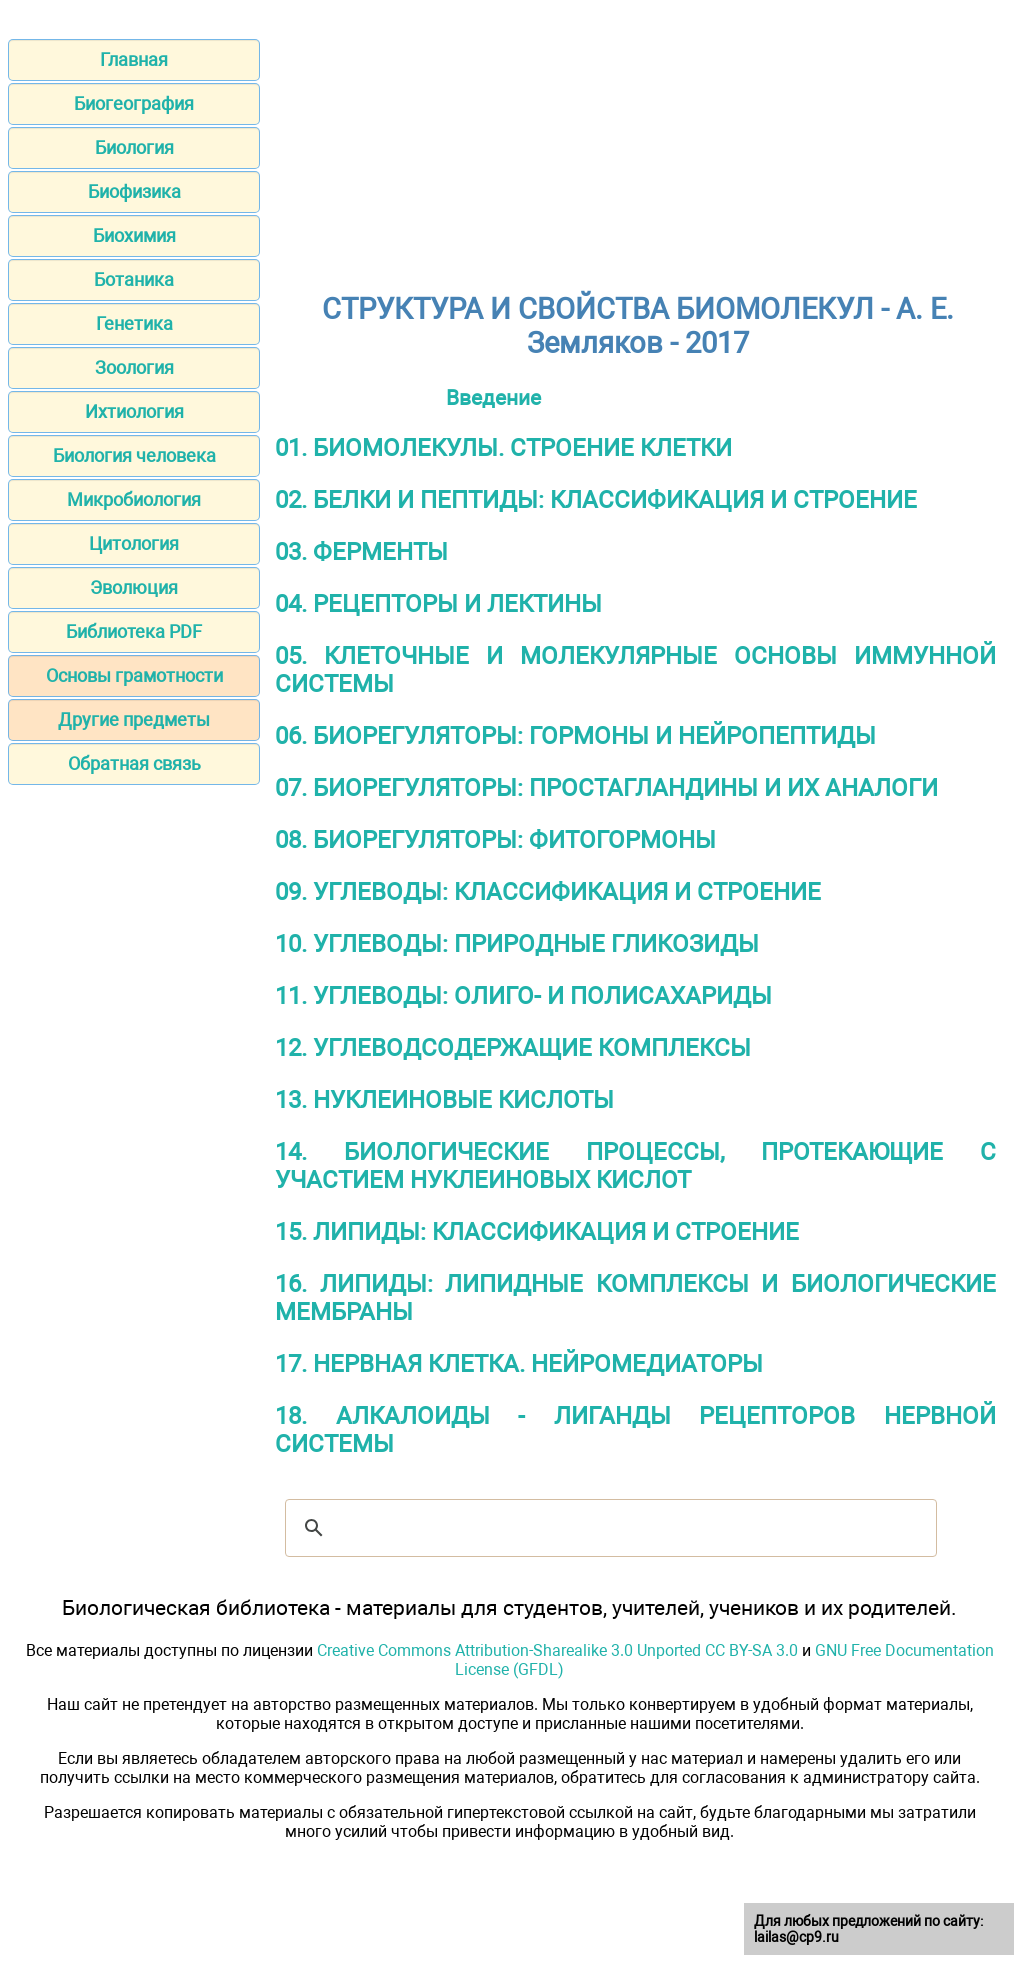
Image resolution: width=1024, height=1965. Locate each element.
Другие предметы (134, 719)
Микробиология (134, 499)
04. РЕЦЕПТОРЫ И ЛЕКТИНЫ (438, 604)
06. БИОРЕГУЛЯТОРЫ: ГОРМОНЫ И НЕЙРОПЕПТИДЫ (575, 736)
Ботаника (134, 279)
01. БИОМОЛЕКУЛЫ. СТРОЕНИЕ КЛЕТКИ (503, 448)
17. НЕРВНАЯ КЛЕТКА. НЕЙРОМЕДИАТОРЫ (519, 1364)
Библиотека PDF (134, 631)
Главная (134, 59)
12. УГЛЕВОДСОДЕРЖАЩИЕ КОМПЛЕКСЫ (513, 1048)
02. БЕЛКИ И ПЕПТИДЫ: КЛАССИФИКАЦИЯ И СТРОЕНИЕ (596, 500)
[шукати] (608, 1528)
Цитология (134, 543)
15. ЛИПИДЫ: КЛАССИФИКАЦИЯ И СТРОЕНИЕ (537, 1232)
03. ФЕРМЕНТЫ (361, 552)
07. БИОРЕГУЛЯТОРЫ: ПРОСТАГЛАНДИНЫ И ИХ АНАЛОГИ (606, 788)
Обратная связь (134, 763)
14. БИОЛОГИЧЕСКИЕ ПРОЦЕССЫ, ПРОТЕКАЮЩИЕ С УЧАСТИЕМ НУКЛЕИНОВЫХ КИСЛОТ (635, 1166)
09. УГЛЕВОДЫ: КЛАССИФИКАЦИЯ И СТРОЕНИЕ (548, 892)
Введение (493, 397)
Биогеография (134, 103)
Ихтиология (134, 411)
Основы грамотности (134, 675)
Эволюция (134, 587)
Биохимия (134, 235)
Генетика (134, 323)
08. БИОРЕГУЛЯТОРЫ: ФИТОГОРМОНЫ (495, 840)
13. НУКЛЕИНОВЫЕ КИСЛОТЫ (444, 1100)
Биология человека (134, 455)
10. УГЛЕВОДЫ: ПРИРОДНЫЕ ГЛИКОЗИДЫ (517, 944)
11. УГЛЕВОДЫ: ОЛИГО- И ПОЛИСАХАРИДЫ (523, 996)
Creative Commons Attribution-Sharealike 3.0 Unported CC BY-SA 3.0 (557, 1650)
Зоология (134, 367)
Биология (134, 147)
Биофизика (134, 191)
